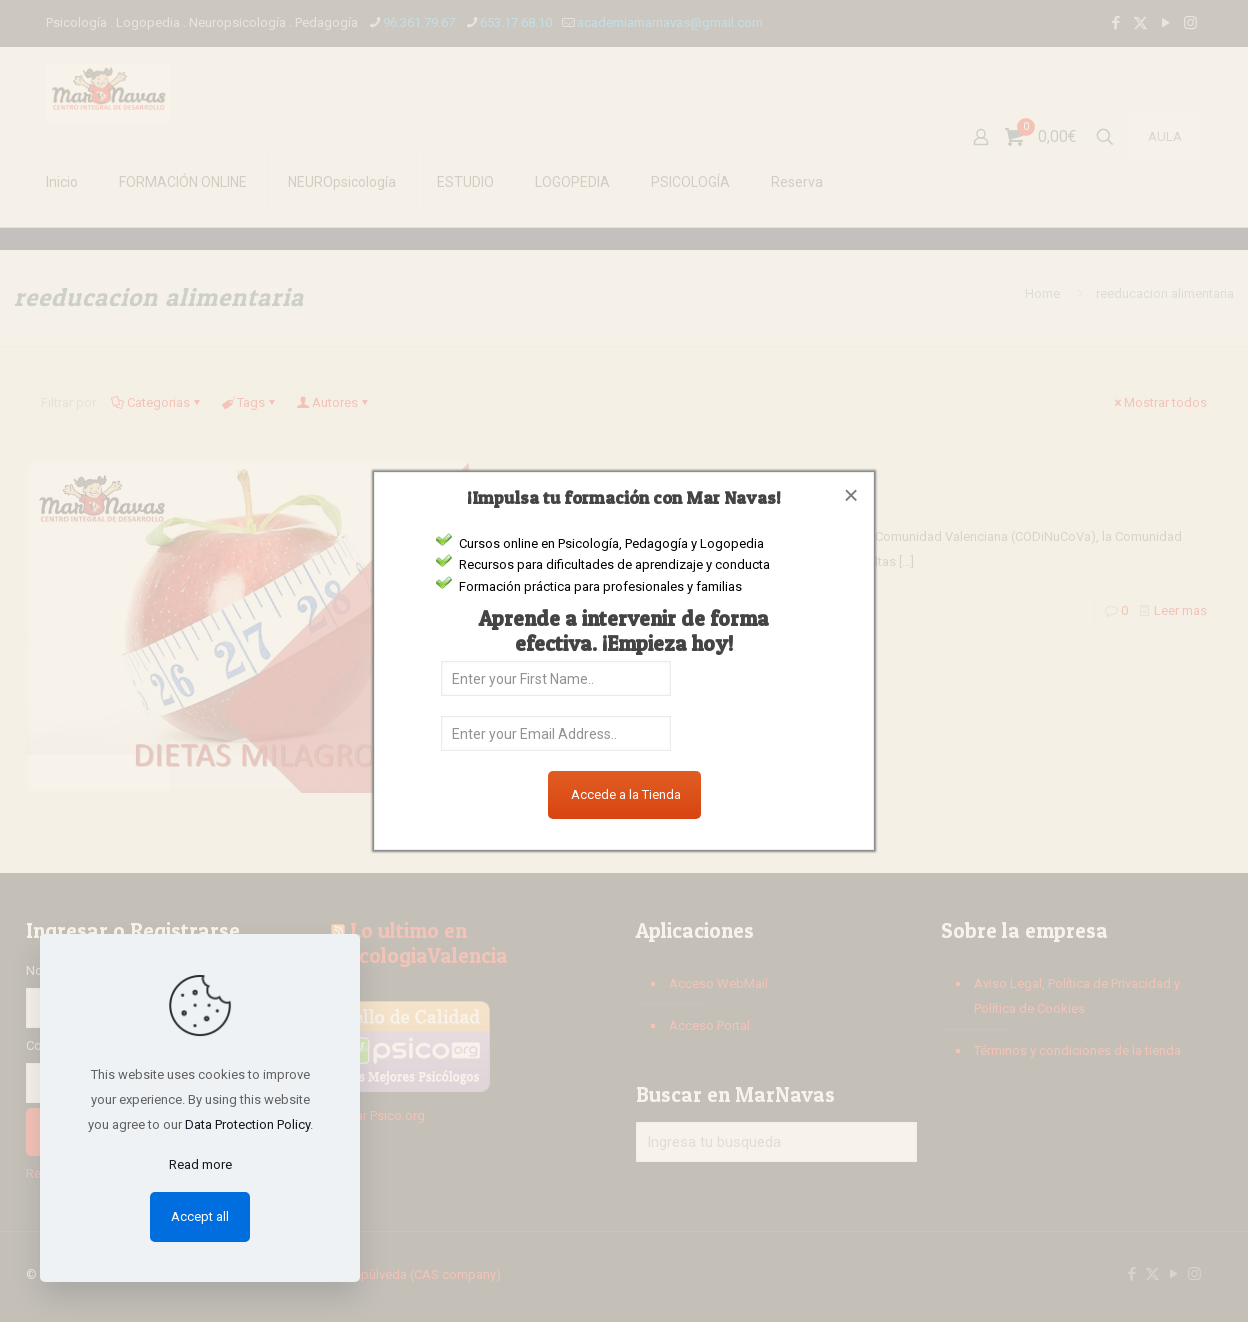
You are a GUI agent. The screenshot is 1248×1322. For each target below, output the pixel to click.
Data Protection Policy (247, 1124)
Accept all (200, 1216)
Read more (200, 1164)
